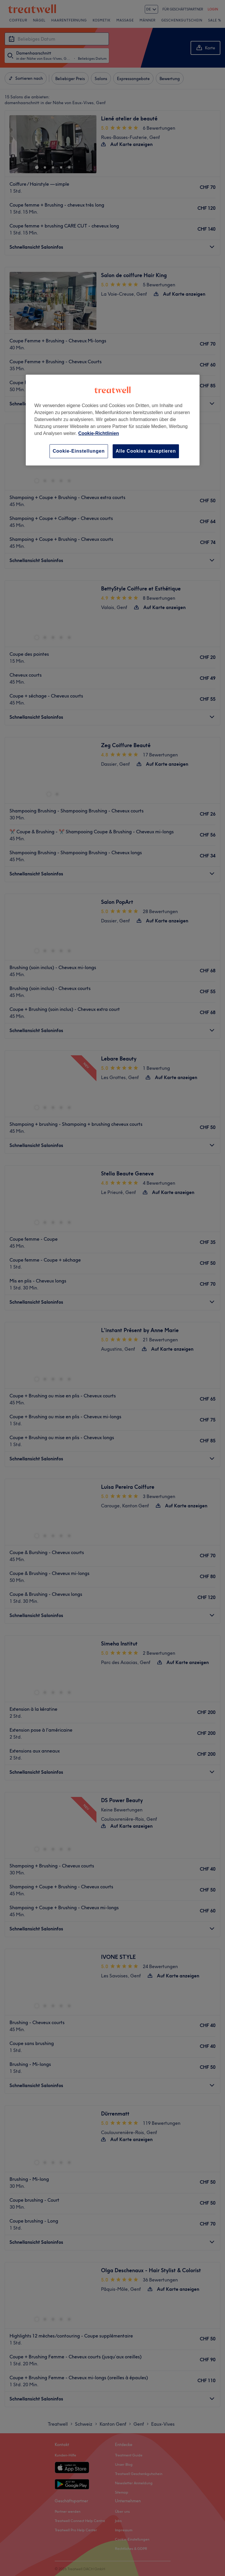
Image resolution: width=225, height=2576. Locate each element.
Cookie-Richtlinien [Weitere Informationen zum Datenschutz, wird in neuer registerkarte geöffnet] (98, 433)
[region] (113, 420)
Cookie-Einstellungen (79, 451)
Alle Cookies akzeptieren (146, 451)
